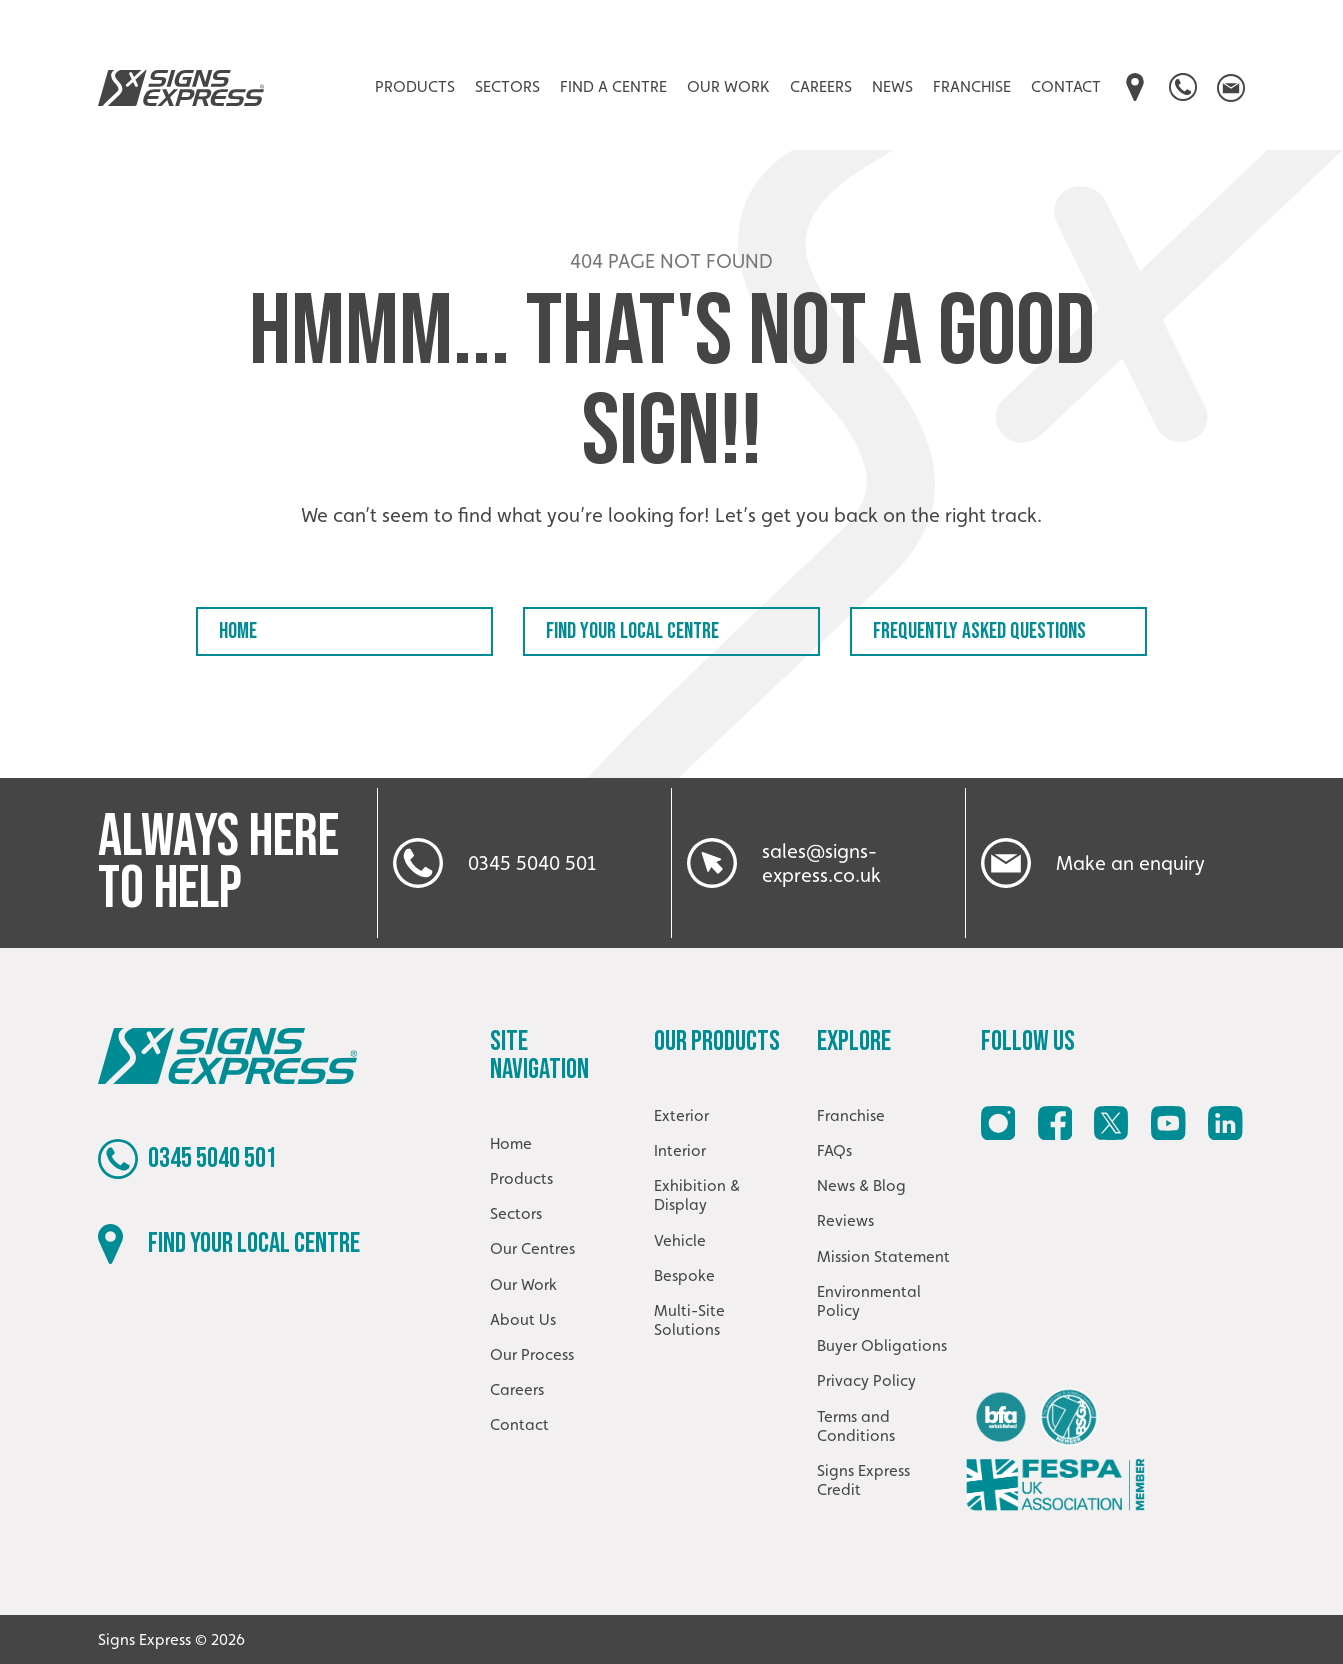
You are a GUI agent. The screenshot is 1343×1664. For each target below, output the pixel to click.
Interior (680, 1150)
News (892, 86)
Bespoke (684, 1275)
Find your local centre (632, 631)
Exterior (681, 1115)
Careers (821, 86)
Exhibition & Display (697, 1195)
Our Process (532, 1354)
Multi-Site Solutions (689, 1320)
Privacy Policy (866, 1380)
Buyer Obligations (882, 1345)
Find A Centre (613, 86)
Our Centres (532, 1248)
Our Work (728, 86)
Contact (1066, 86)
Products (415, 86)
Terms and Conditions (856, 1426)
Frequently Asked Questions (979, 631)
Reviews (845, 1220)
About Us (523, 1319)
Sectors (507, 86)
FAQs (834, 1150)
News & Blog (861, 1185)
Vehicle (680, 1240)
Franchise (972, 86)
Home (238, 631)
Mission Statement (883, 1256)
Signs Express (181, 88)
